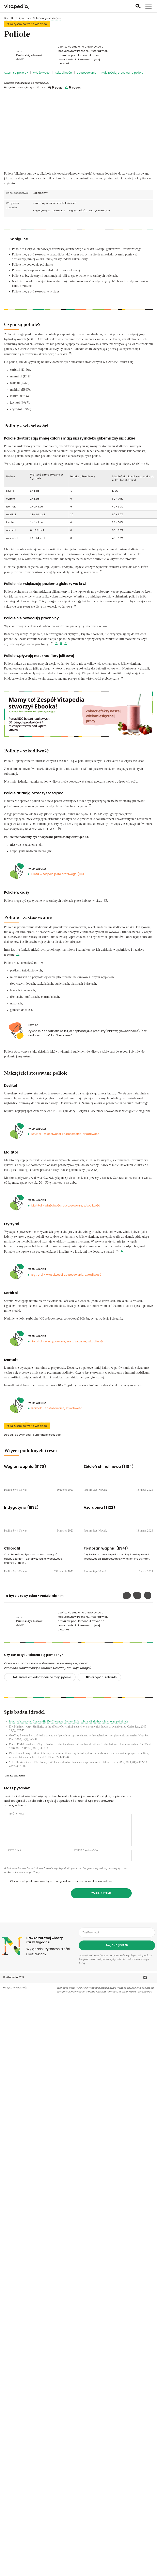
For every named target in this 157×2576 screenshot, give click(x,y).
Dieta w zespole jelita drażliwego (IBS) (57, 874)
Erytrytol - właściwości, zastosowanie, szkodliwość (66, 1275)
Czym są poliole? (16, 73)
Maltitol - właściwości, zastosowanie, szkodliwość (65, 1205)
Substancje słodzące (47, 18)
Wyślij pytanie (101, 1893)
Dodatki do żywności (17, 18)
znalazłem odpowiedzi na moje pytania (42, 1677)
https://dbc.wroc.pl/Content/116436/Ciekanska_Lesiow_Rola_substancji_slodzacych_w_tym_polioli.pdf (68, 1721)
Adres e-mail (14, 1850)
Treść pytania (15, 1813)
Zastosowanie (86, 73)
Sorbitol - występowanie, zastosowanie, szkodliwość (67, 1341)
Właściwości (41, 73)
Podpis (86, 1850)
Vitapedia (12, 1977)
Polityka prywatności (15, 1987)
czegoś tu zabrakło (101, 1677)
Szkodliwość (63, 73)
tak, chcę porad (116, 1945)
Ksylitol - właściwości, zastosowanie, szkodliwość (65, 1134)
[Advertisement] (40, 131)
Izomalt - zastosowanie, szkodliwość (56, 1408)
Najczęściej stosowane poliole (122, 73)
